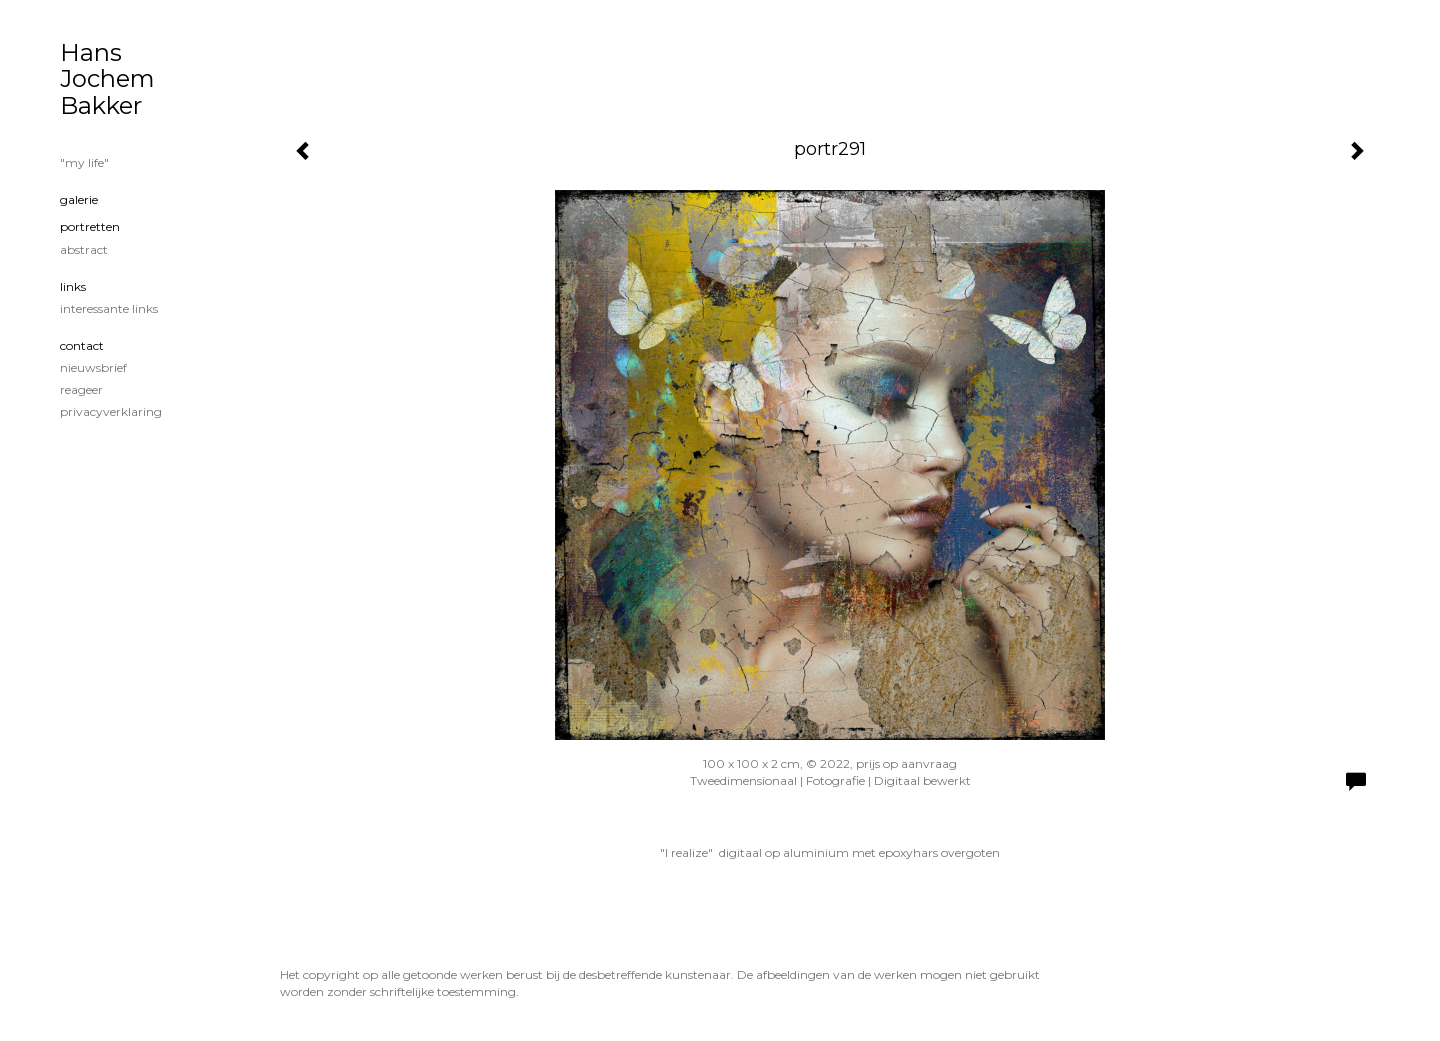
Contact (82, 345)
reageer (81, 389)
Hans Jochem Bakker (107, 79)
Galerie (79, 199)
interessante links (109, 308)
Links (73, 286)
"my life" (84, 162)
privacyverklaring (111, 411)
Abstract (84, 249)
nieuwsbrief (93, 367)
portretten (90, 226)
